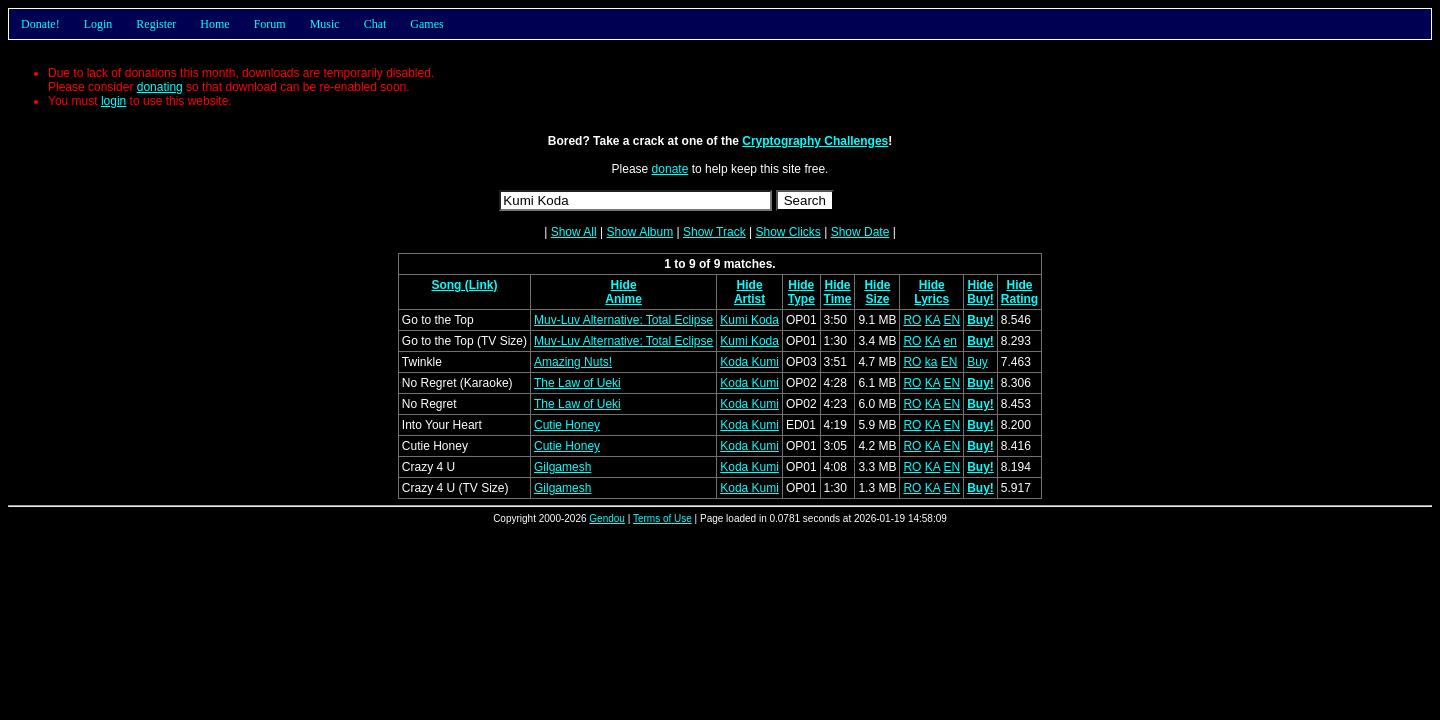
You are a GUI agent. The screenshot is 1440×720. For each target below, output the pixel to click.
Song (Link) (464, 285)
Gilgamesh (562, 467)
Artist (749, 299)
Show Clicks (787, 232)
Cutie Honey (567, 425)
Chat (375, 24)
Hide (624, 285)
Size (877, 299)
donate (670, 169)
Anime (623, 299)
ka (931, 362)
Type (801, 299)
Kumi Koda (749, 320)
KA (932, 320)
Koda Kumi (749, 362)
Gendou (607, 518)
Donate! (40, 24)
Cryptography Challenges (815, 141)
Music (325, 24)
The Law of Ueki (577, 383)
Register (156, 24)
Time (838, 299)
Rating (1019, 299)
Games (426, 24)
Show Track (714, 232)
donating (160, 87)
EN (951, 320)
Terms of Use (662, 518)
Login (98, 24)
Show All (574, 232)
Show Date (860, 232)
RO (912, 320)
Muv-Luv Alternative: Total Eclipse (623, 320)
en (949, 341)
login (113, 101)
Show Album (639, 232)
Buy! (980, 299)
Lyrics (931, 299)
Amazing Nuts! (573, 362)
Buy (977, 362)
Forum (270, 24)
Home (214, 24)
